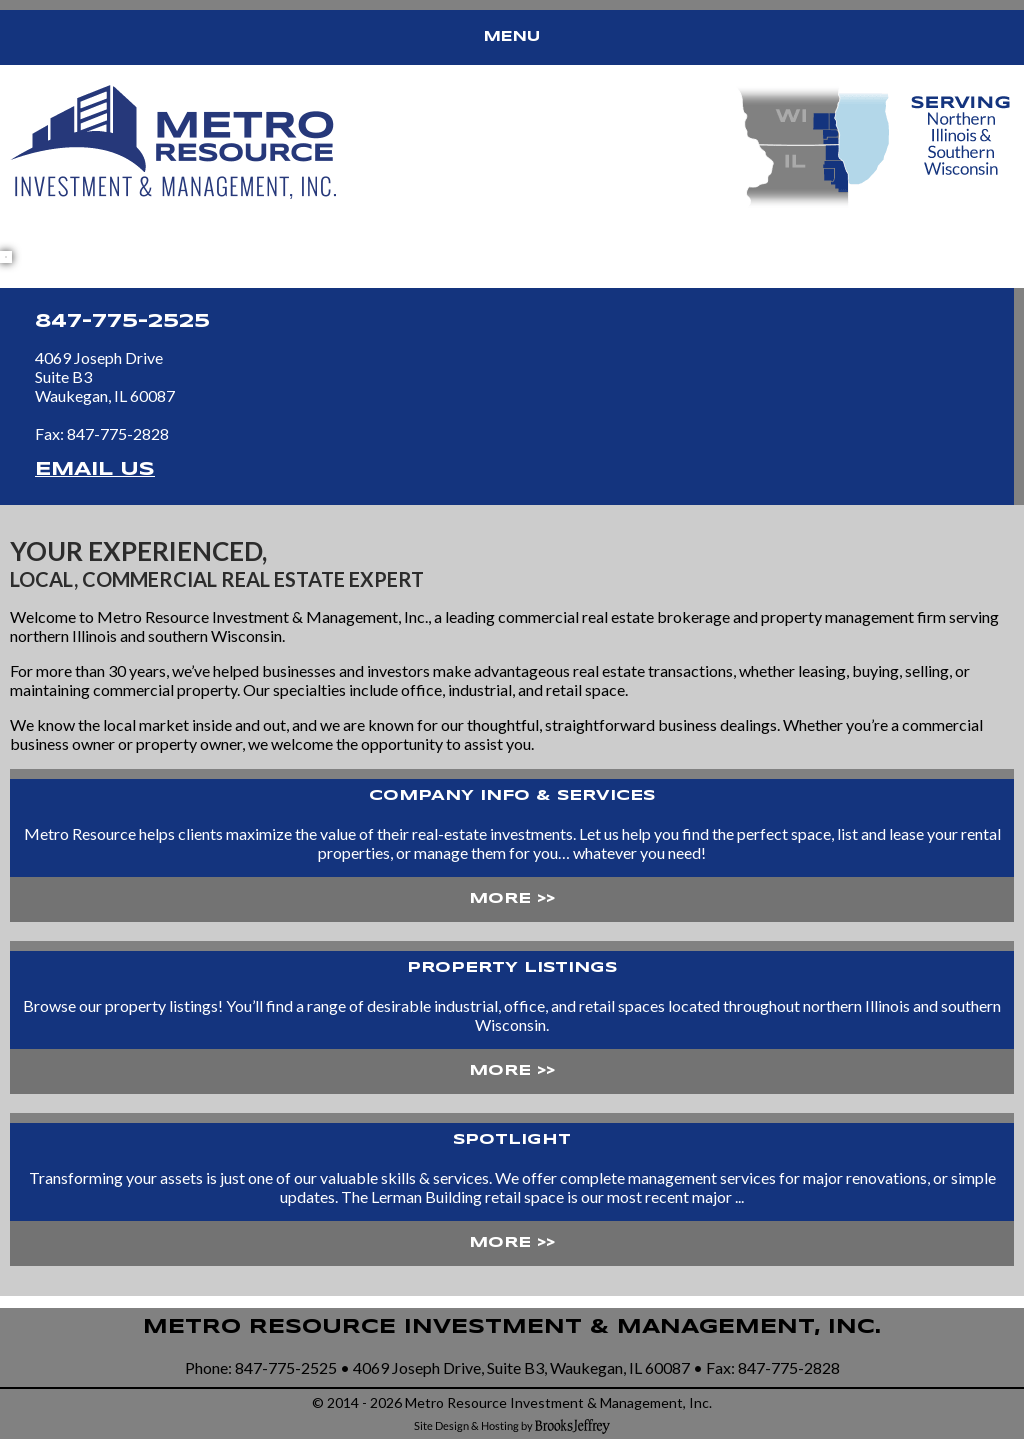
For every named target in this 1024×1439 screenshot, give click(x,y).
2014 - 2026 (364, 1402)
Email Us (95, 470)
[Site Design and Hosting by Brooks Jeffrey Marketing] (512, 1424)
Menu (512, 37)
